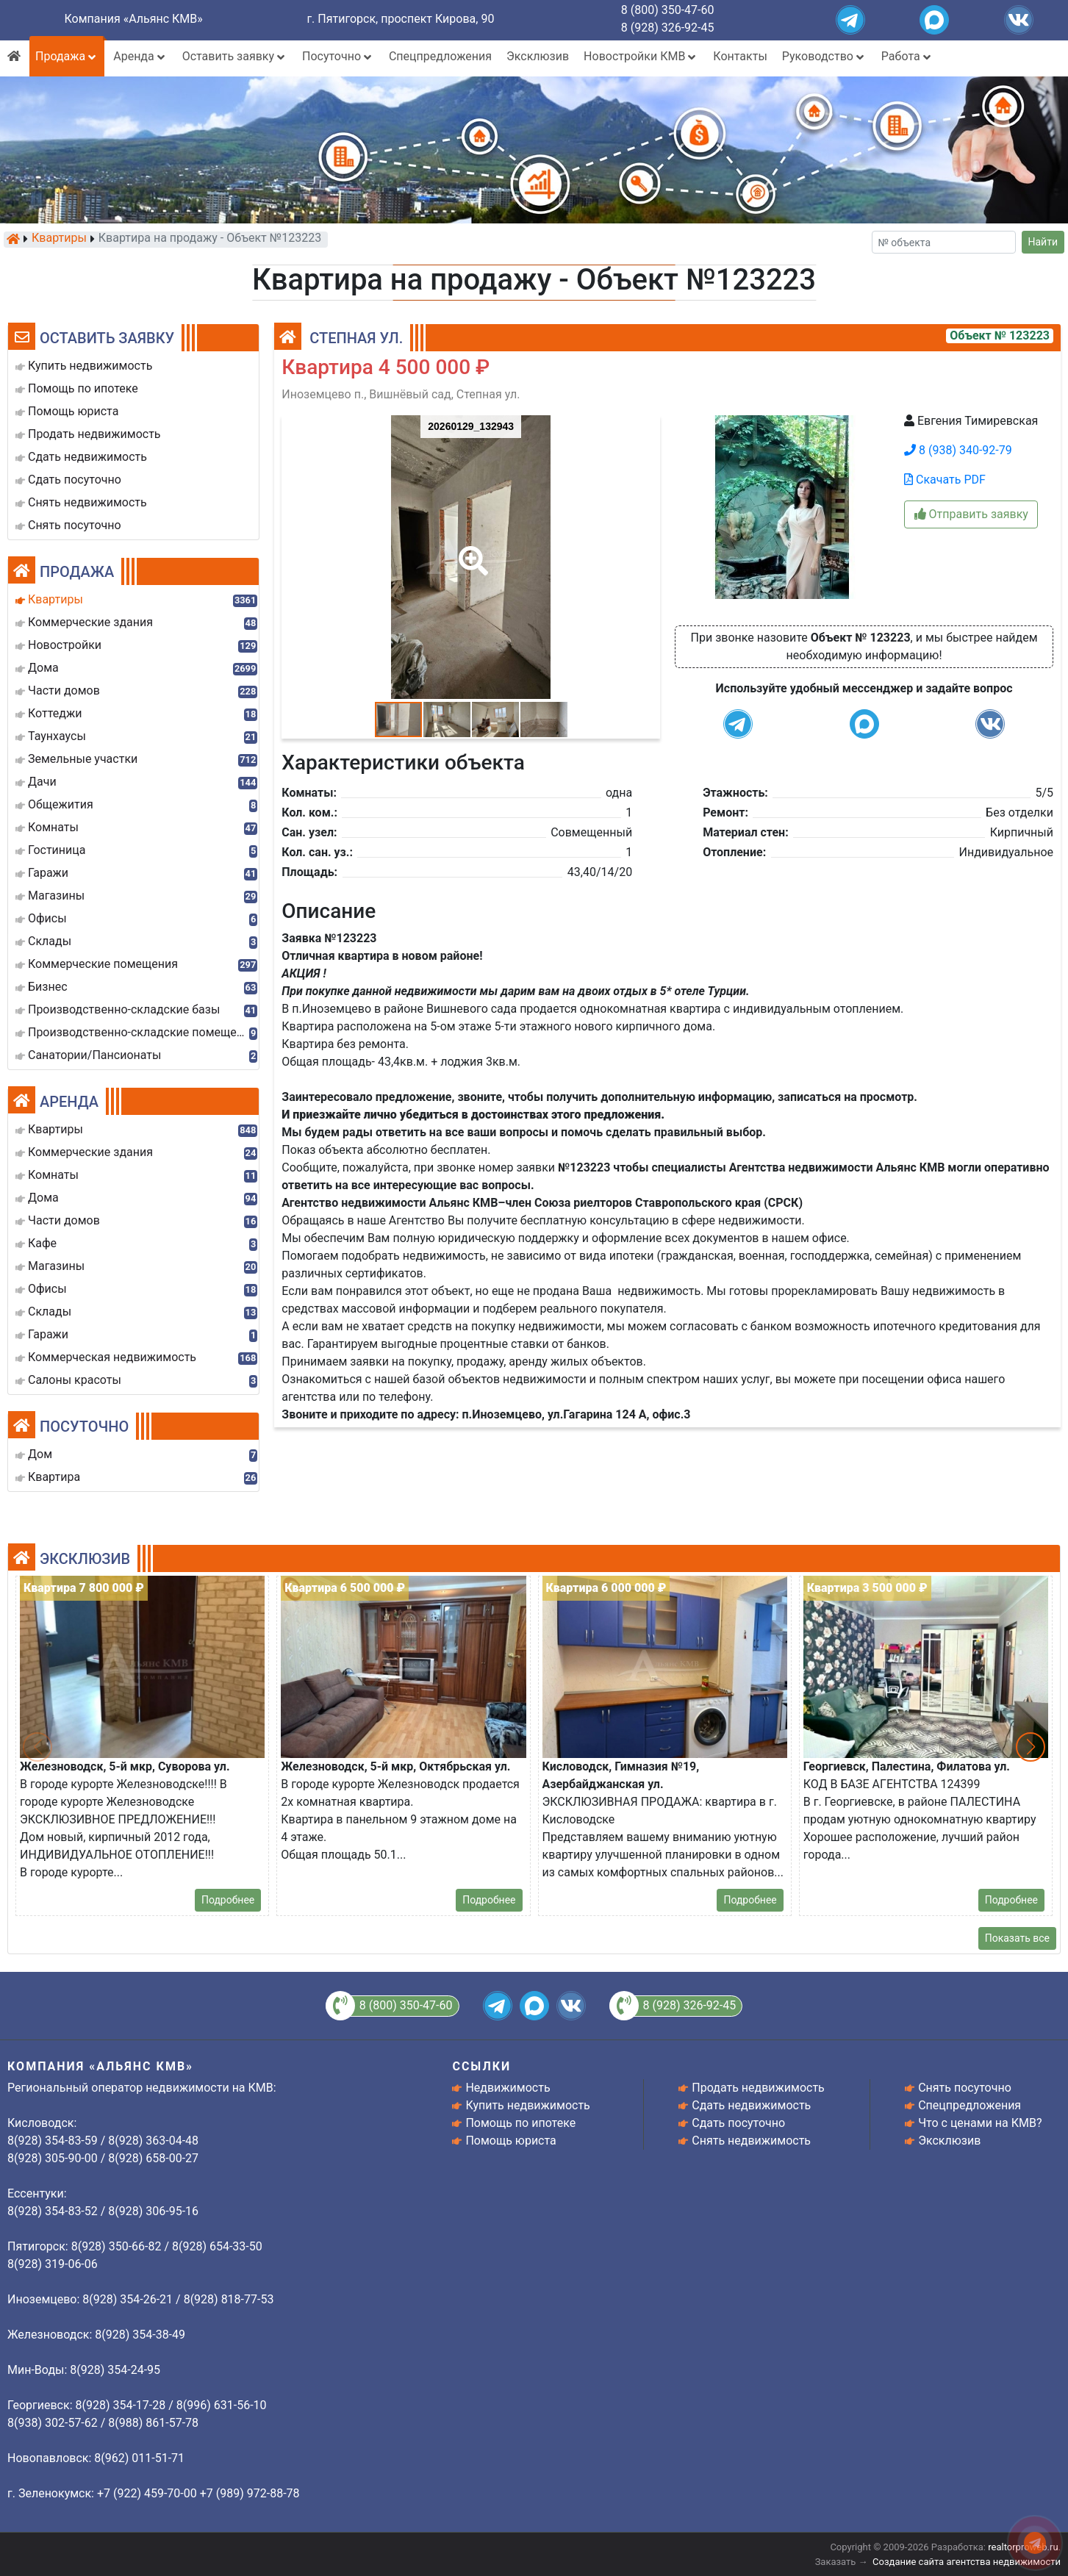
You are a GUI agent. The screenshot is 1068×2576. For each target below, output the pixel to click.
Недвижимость (507, 2088)
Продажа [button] (66, 56)
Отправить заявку (971, 514)
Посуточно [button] (338, 56)
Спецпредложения (440, 56)
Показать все (1017, 1938)
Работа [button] (907, 56)
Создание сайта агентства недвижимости (966, 2561)
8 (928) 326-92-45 (667, 28)
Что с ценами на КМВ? (980, 2123)
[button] (470, 550)
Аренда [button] (140, 56)
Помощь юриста (510, 2141)
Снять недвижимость (751, 2141)
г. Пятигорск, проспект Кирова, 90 (400, 19)
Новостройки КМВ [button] (641, 56)
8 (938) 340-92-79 (958, 450)
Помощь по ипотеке (520, 2123)
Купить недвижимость (527, 2105)
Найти (1043, 242)
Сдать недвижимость (751, 2105)
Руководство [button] (824, 56)
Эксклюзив (537, 56)
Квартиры (59, 239)
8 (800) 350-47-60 (667, 10)
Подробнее (227, 1900)
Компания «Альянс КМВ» (133, 19)
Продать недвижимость (758, 2088)
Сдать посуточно (738, 2123)
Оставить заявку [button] (234, 56)
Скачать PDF (945, 480)
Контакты (740, 56)
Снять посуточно (964, 2088)
